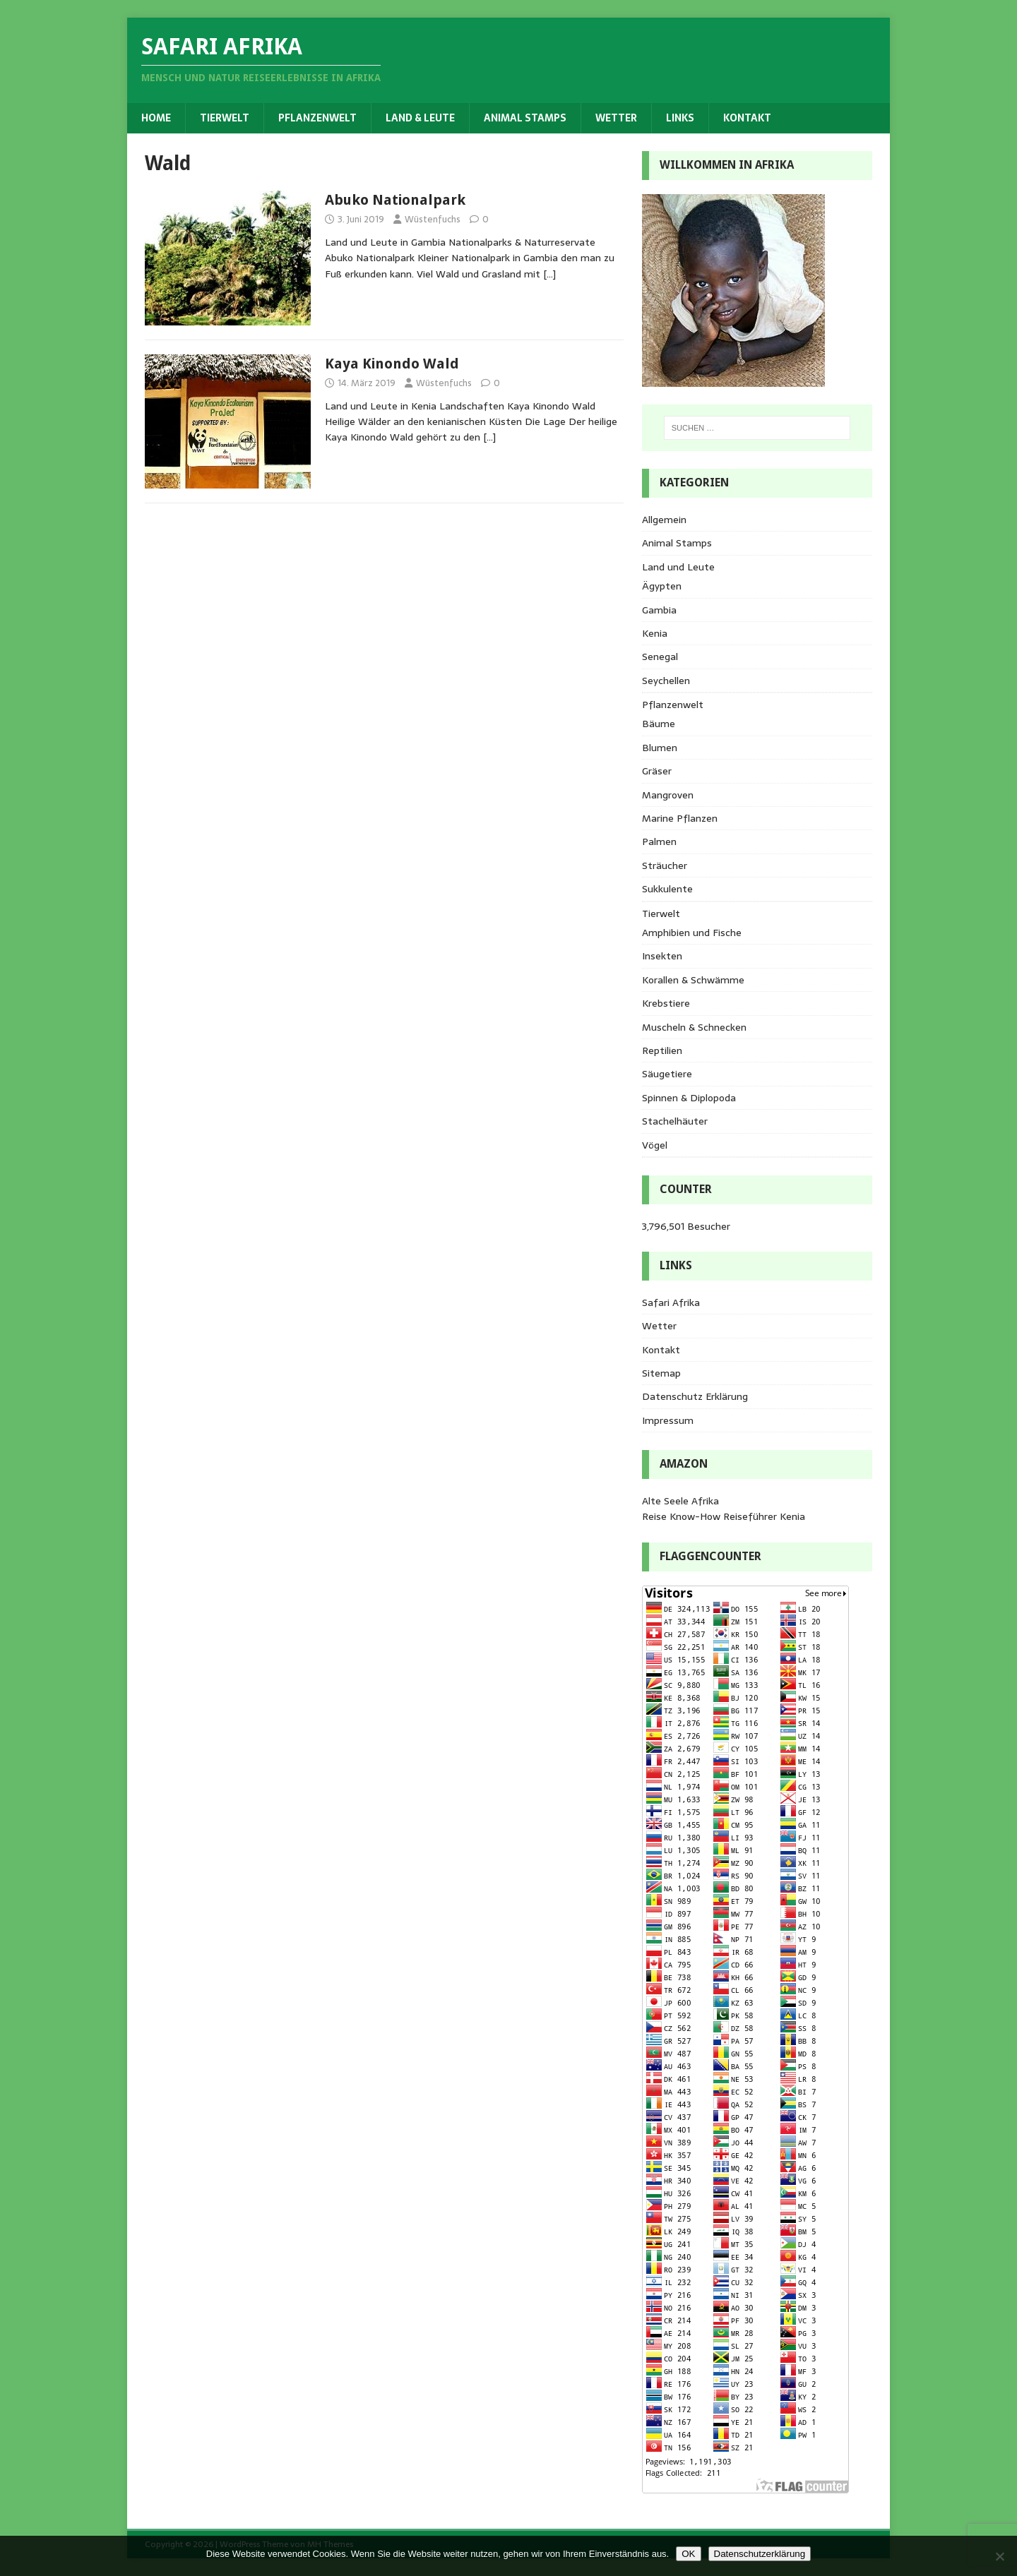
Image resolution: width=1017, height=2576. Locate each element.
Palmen (659, 841)
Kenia (654, 633)
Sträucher (664, 865)
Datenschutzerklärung (760, 2553)
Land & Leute (420, 118)
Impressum (668, 1420)
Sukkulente (667, 889)
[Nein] (999, 2556)
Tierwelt (224, 118)
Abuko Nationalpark (395, 199)
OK (688, 2553)
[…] (549, 274)
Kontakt (747, 118)
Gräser (657, 771)
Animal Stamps (525, 118)
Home (156, 118)
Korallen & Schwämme (693, 980)
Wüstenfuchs (432, 219)
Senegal (660, 656)
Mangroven (668, 795)
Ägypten (662, 586)
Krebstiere (666, 1003)
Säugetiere (667, 1074)
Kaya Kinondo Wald (392, 363)
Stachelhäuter (675, 1121)
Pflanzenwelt (317, 118)
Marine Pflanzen (680, 818)
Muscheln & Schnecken (694, 1027)
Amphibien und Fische (692, 932)
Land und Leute (678, 567)
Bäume (658, 723)
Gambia (659, 610)
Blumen (659, 747)
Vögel (654, 1145)
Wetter (616, 118)
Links (680, 118)
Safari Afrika (671, 1302)
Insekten (662, 956)
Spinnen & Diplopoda (689, 1098)
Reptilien (662, 1050)
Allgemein (664, 519)
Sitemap (661, 1373)
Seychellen (666, 680)
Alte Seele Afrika (680, 1501)
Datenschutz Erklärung (695, 1396)
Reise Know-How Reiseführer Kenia (723, 1516)
